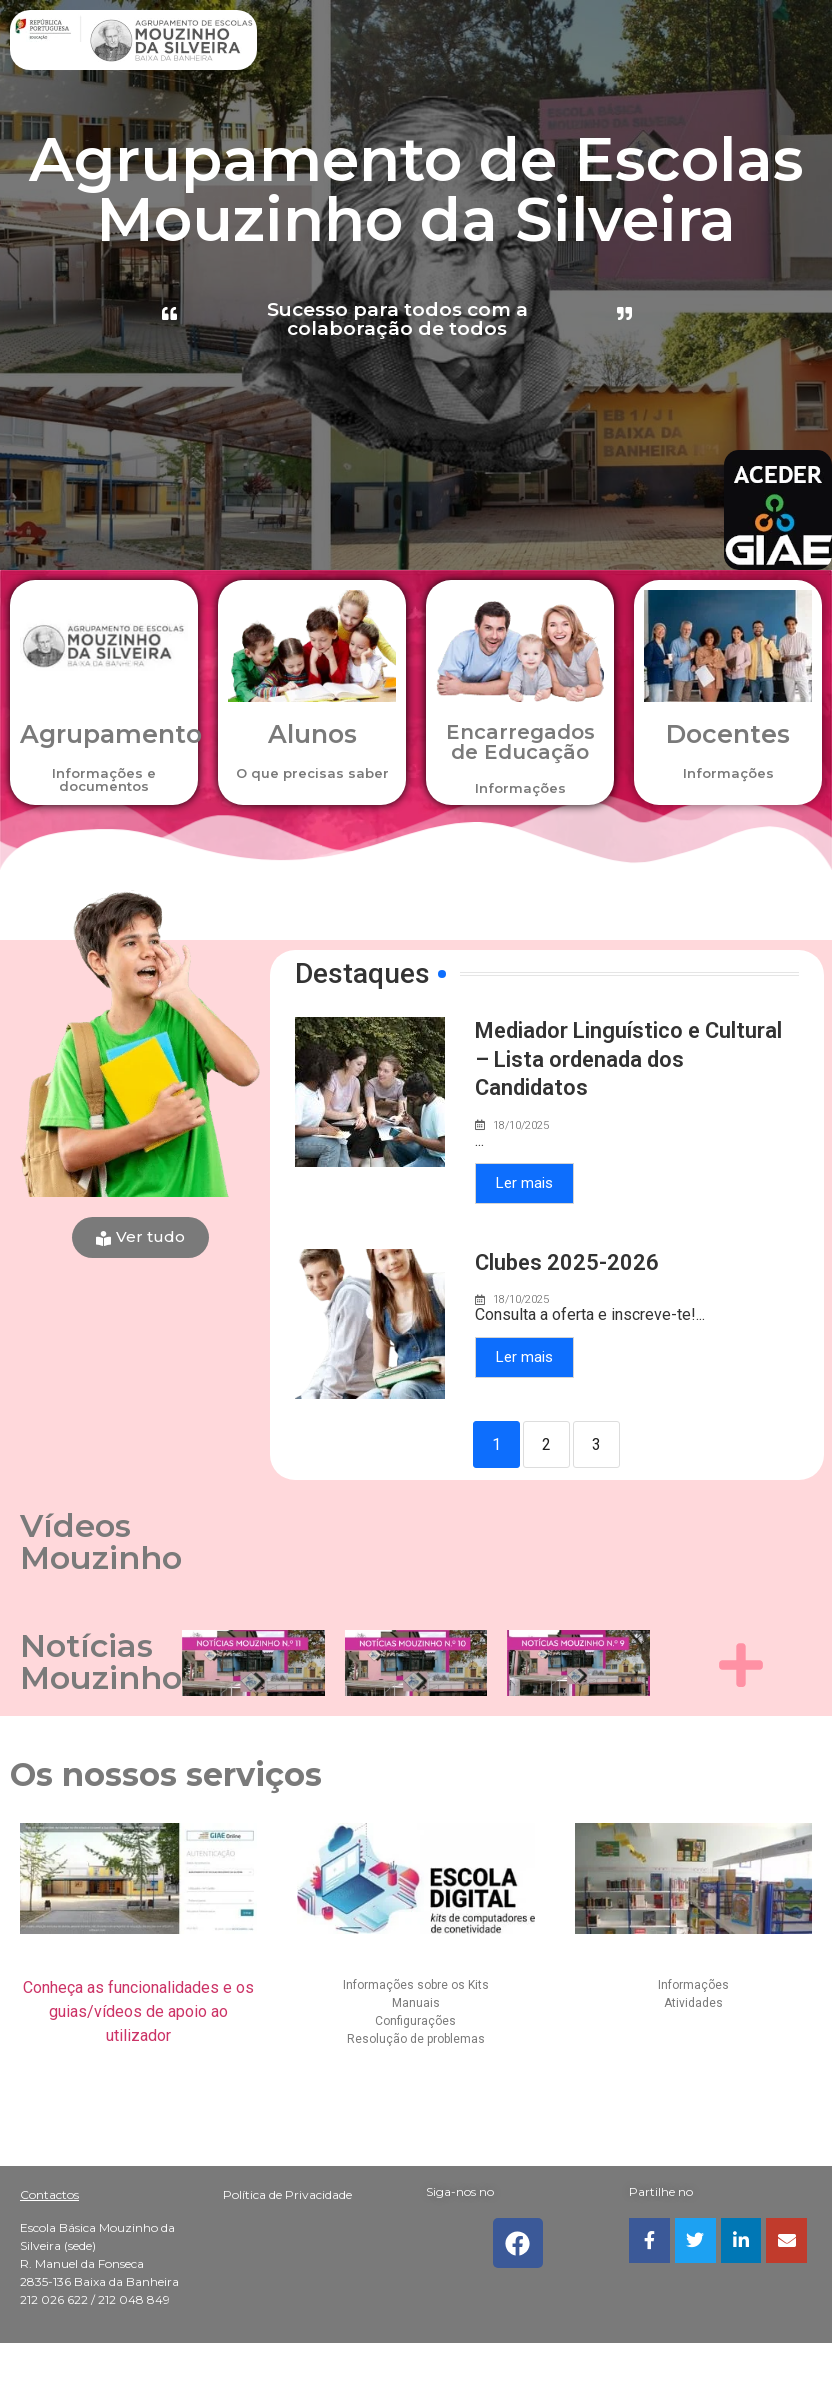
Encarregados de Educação (520, 742)
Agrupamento (111, 734)
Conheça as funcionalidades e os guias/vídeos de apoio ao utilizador (138, 2011)
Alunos (312, 734)
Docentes (728, 734)
